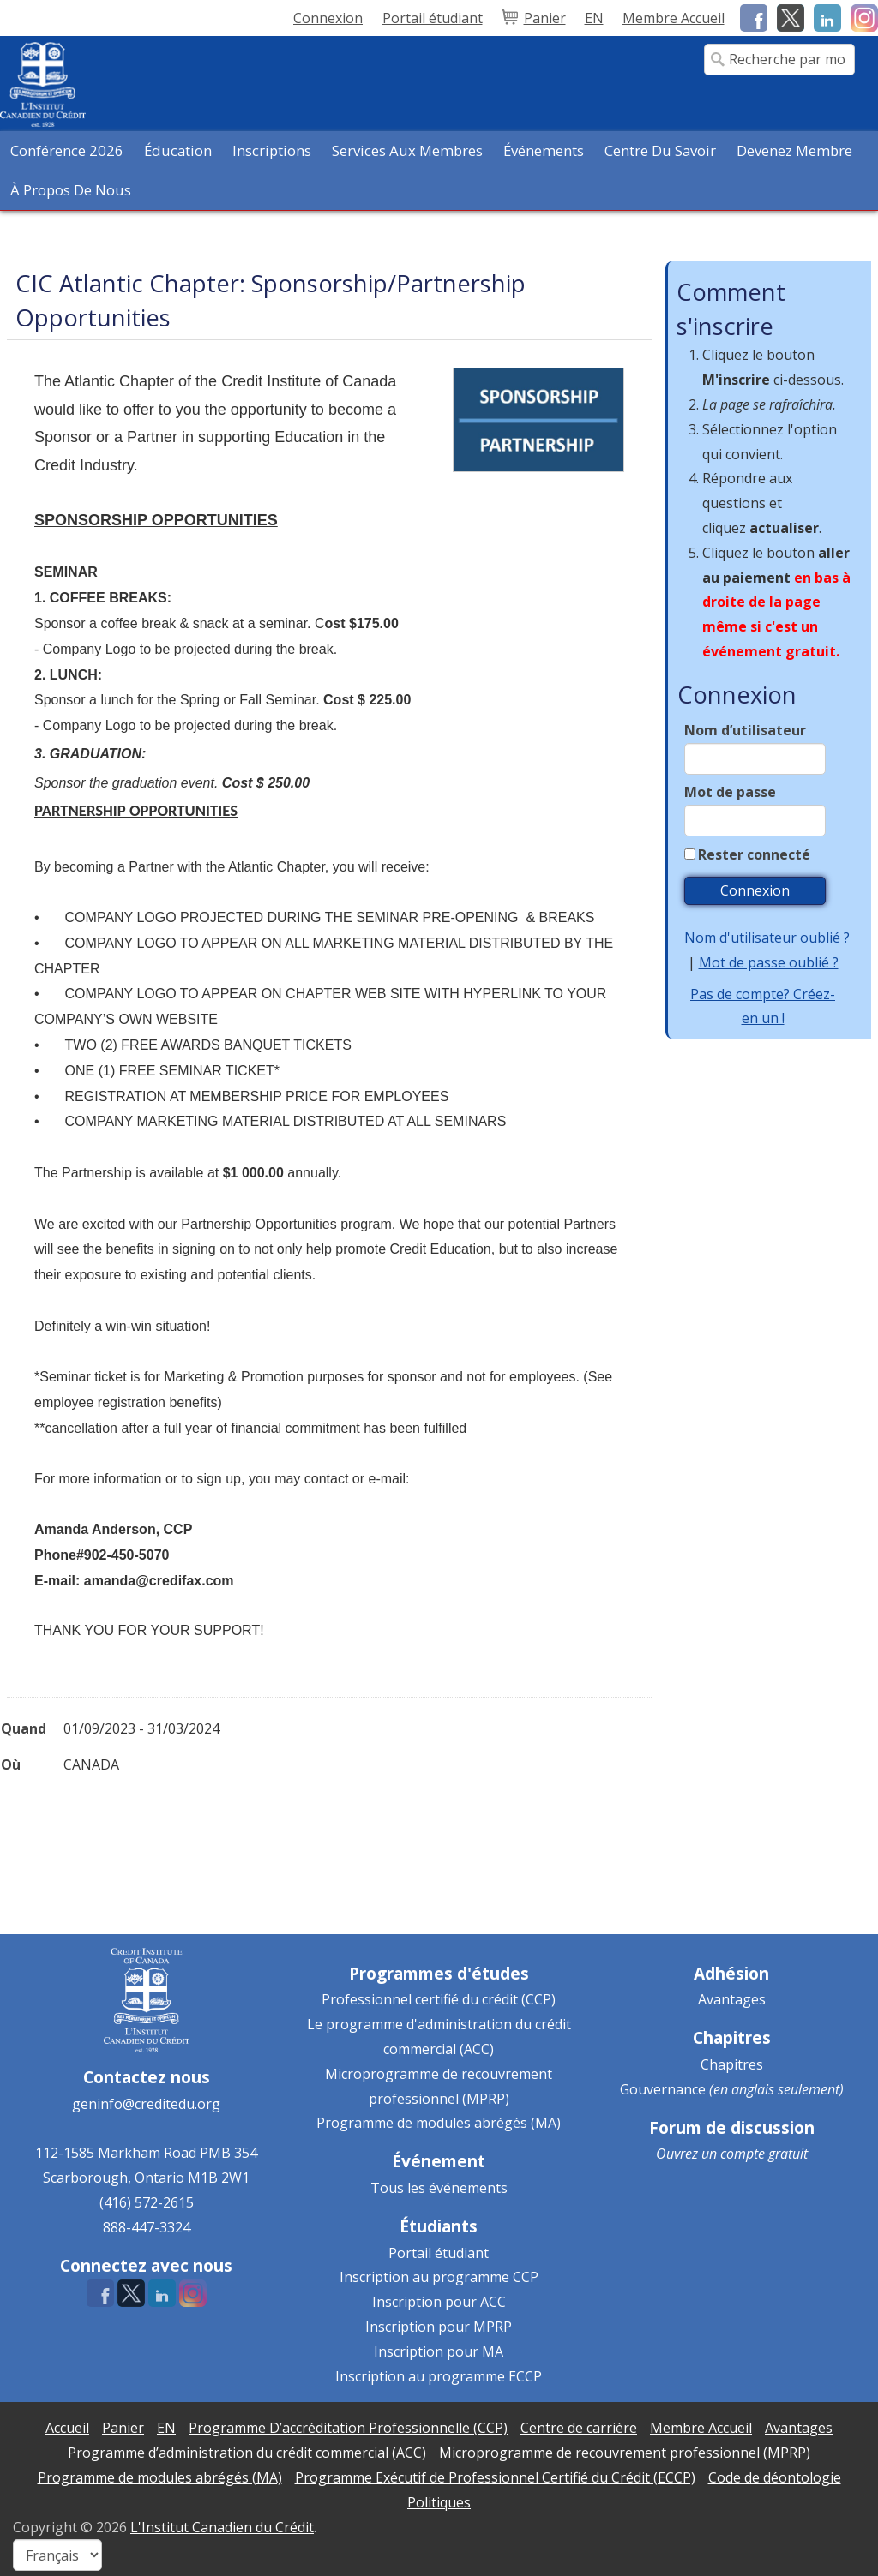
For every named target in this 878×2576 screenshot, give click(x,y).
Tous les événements (439, 2187)
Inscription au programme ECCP (438, 2376)
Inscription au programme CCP (439, 2276)
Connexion (328, 18)
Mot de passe (730, 791)
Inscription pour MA (438, 2351)
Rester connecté (754, 854)
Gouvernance (663, 2089)
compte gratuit (764, 2153)
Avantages (732, 1999)
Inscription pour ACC (439, 2301)
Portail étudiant (438, 2253)
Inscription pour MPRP (438, 2326)
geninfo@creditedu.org (146, 2103)
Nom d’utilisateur (745, 730)
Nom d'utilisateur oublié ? (767, 937)
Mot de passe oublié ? (769, 962)
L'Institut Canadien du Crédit (222, 2527)
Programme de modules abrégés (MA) (438, 2122)
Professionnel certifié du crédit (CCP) (439, 1999)
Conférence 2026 (66, 150)
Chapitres (732, 2064)
